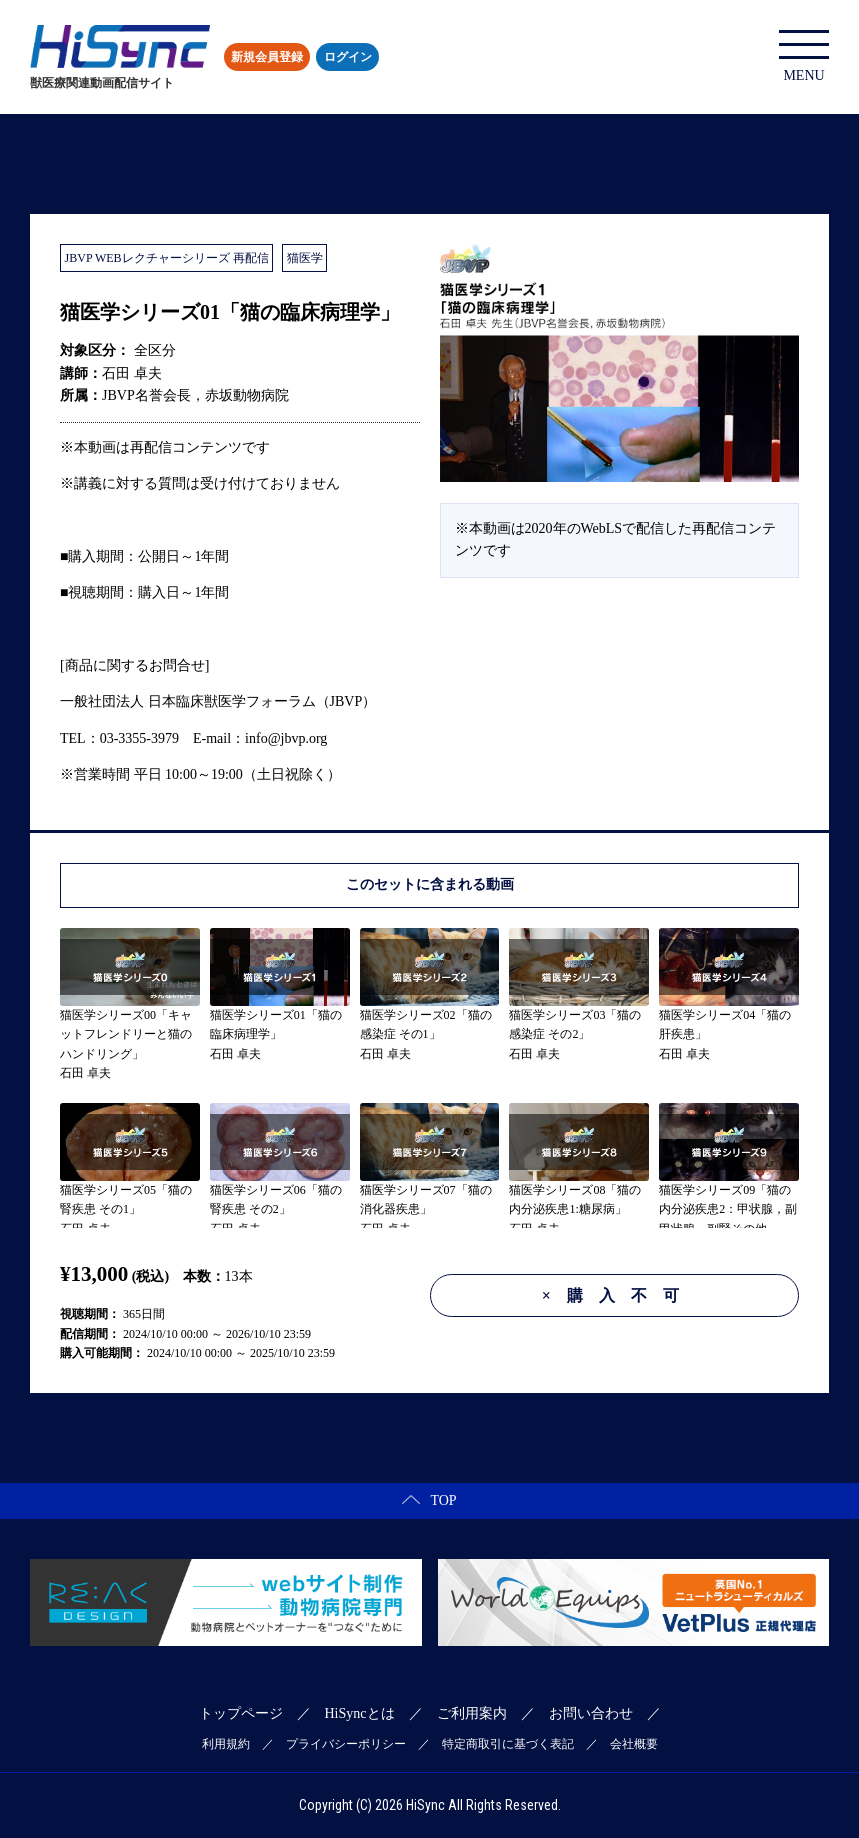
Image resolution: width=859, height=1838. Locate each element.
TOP (429, 1500)
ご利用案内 (472, 1713)
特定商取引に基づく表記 (508, 1744)
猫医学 (305, 258)
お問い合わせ (591, 1713)
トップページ (241, 1713)
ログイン (348, 57)
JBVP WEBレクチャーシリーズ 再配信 (167, 258)
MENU (804, 56)
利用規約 (226, 1744)
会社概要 (634, 1744)
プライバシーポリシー (346, 1744)
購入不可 (618, 1295)
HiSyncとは (360, 1713)
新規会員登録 (267, 57)
